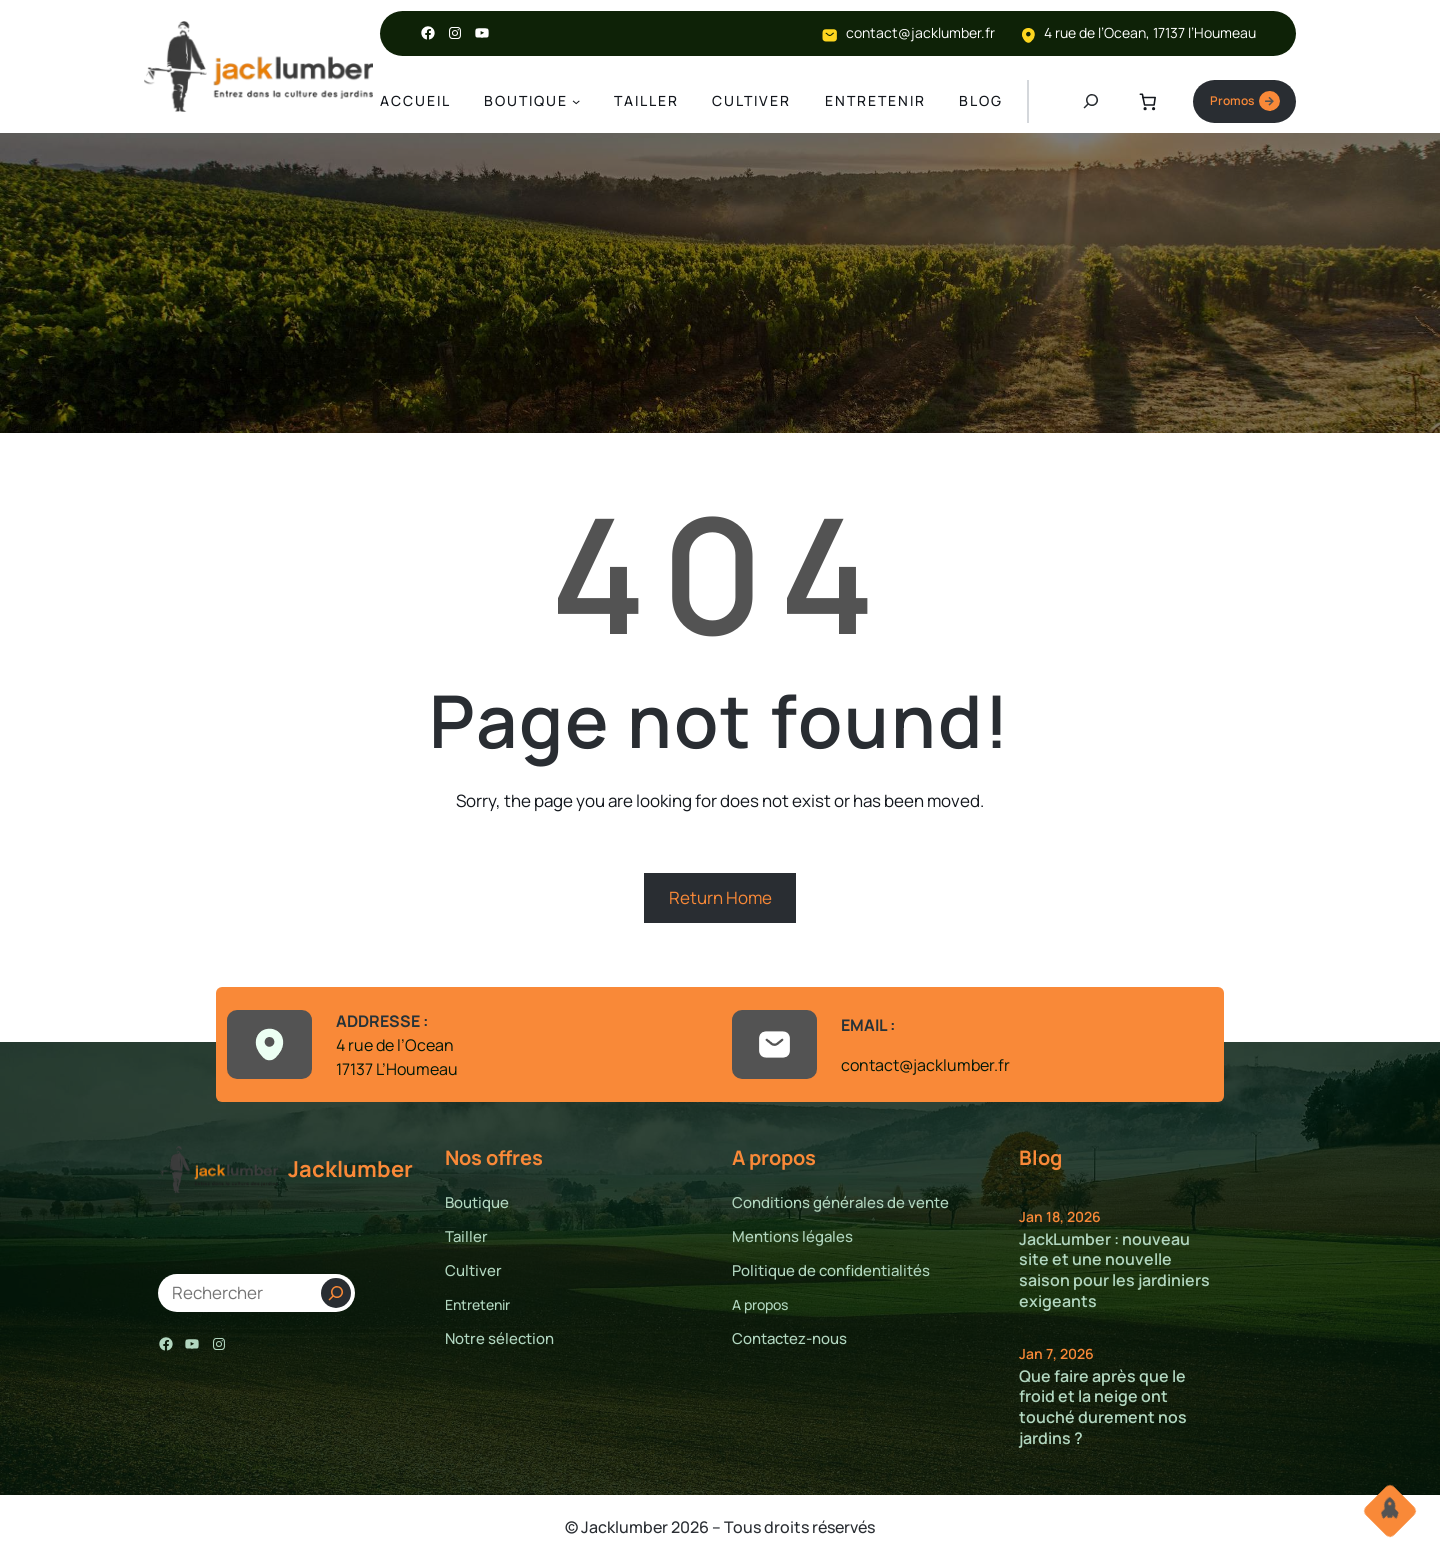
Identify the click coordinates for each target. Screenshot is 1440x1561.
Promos (1243, 102)
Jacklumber (350, 1171)
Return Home (720, 899)
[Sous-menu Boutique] (576, 102)
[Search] (336, 1295)
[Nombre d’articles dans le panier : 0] (1145, 102)
